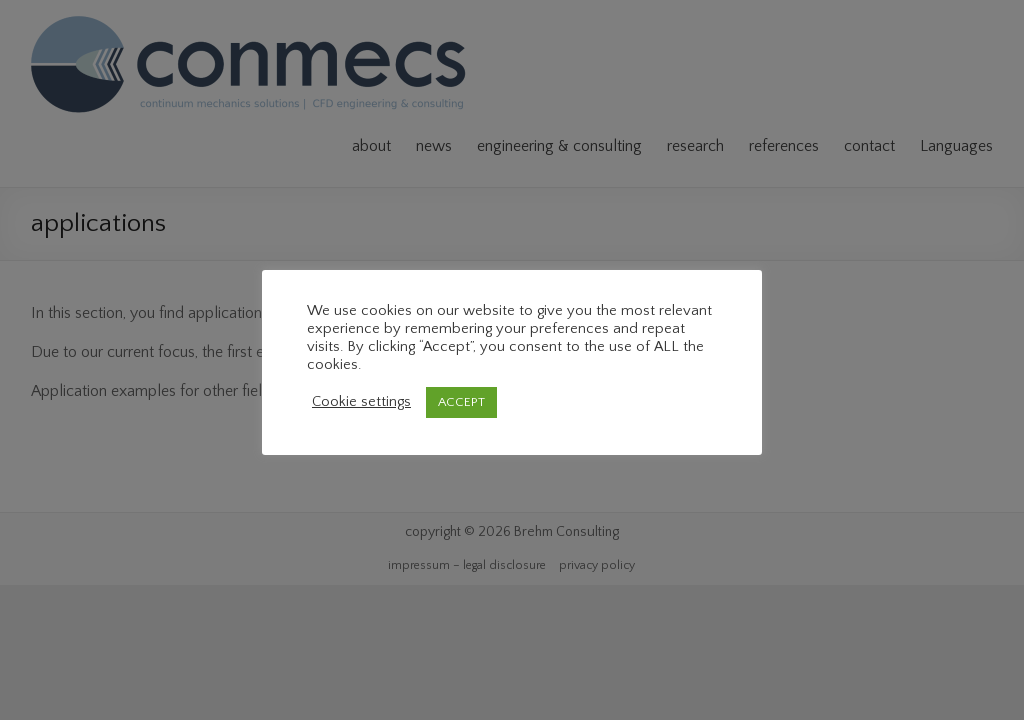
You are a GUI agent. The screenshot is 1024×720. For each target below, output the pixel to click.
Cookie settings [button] (361, 402)
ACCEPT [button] (461, 402)
